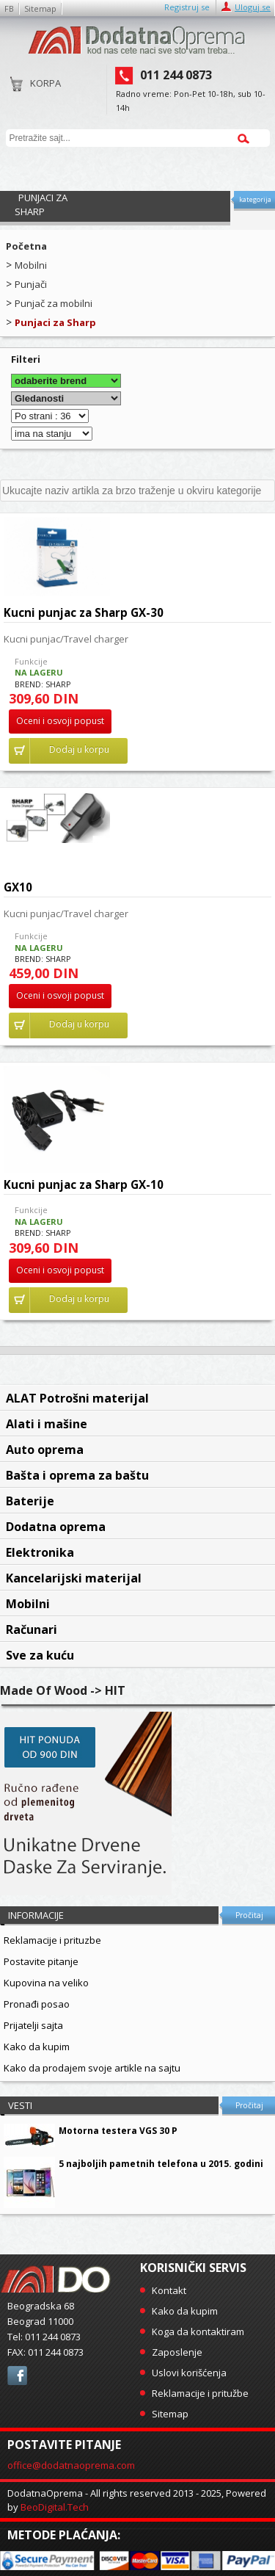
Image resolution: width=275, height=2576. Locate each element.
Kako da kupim (37, 2046)
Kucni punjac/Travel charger (66, 638)
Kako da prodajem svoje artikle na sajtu (92, 2067)
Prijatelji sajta (33, 2025)
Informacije (36, 1915)
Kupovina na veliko (46, 1982)
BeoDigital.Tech (55, 2507)
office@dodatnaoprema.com (71, 2465)
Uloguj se (253, 6)
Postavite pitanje (41, 1961)
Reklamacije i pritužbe (200, 2393)
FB (9, 8)
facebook (17, 2375)
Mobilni (31, 265)
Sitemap (40, 8)
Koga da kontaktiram (198, 2331)
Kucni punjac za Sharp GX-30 (84, 612)
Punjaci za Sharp (55, 322)
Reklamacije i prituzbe (52, 1940)
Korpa (35, 88)
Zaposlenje (177, 2352)
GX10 (18, 887)
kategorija (255, 199)
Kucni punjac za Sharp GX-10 (84, 1184)
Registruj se (187, 6)
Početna (26, 246)
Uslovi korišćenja (189, 2372)
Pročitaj (249, 1915)
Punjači (31, 284)
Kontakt (169, 2290)
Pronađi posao (37, 2004)
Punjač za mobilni (53, 303)
